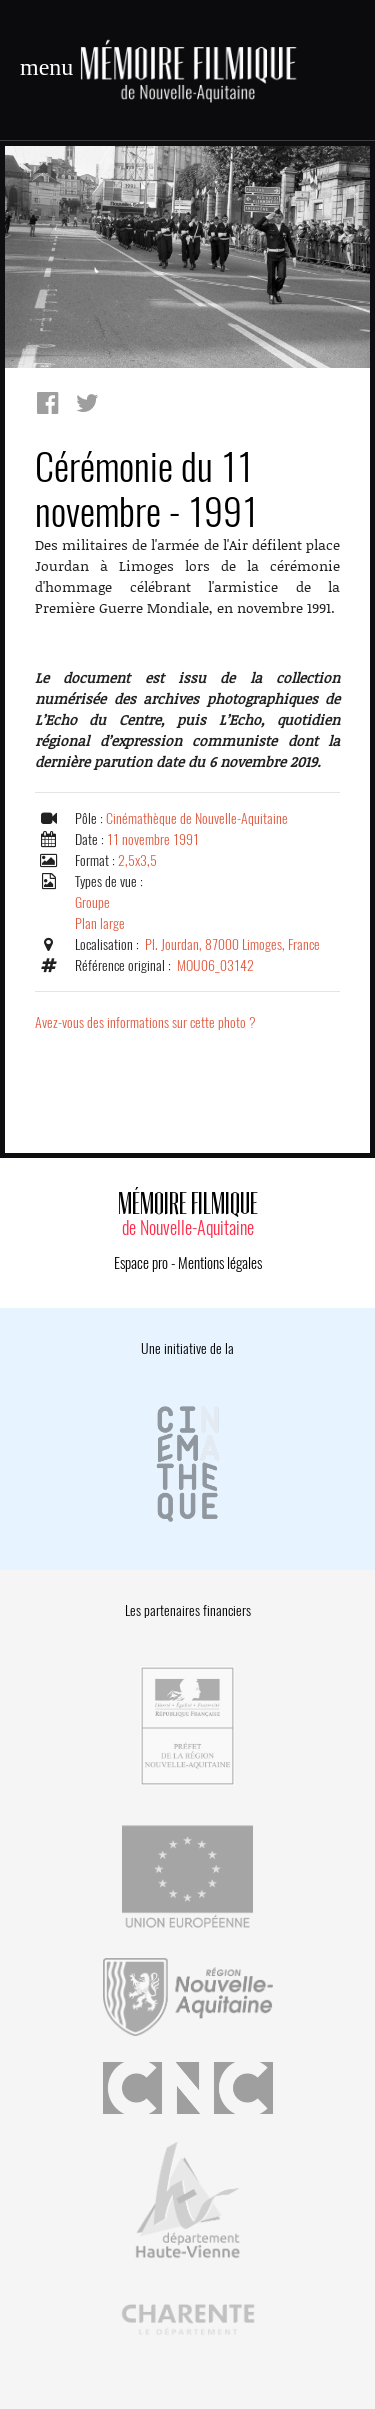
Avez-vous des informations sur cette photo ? (145, 1022)
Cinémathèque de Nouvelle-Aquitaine (197, 818)
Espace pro (141, 1263)
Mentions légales (220, 1263)
